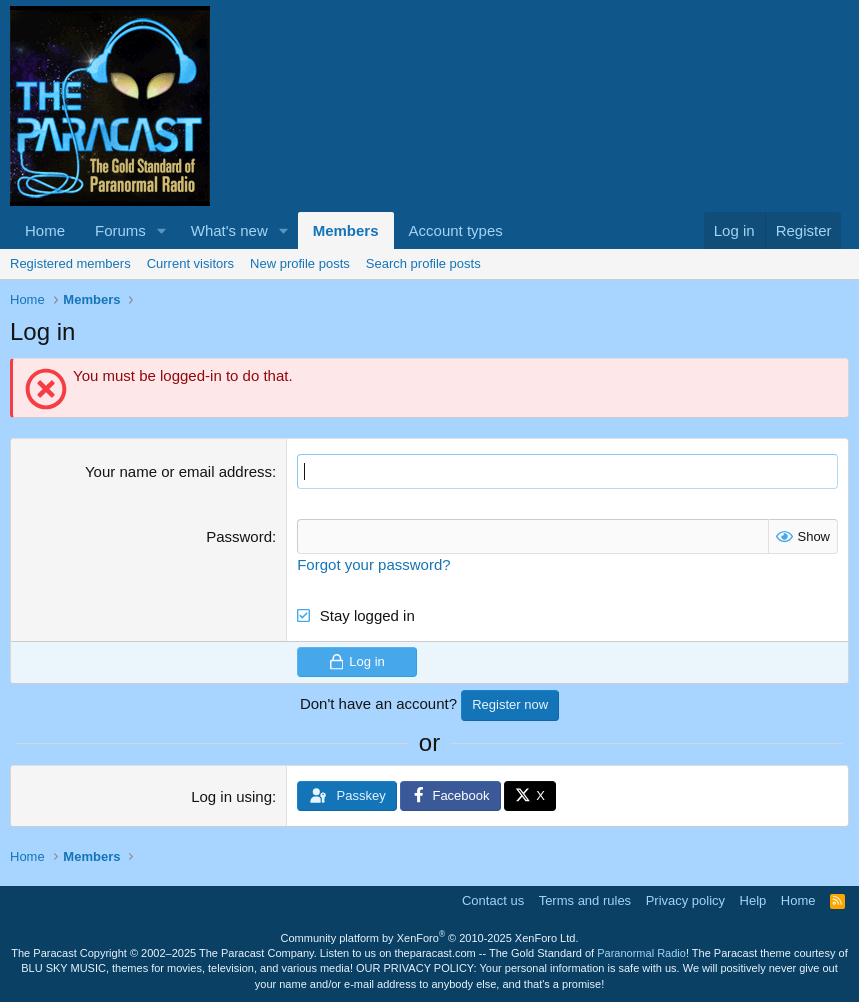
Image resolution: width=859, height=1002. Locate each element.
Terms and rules (585, 900)
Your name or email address (178, 471)
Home (45, 230)
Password (239, 536)
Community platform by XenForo (430, 938)
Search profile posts (423, 263)
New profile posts (300, 263)
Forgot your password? (373, 564)
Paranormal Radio (641, 953)
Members (346, 230)
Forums (120, 230)
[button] (162, 230)
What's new (229, 230)
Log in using (231, 796)
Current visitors (190, 263)
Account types (456, 230)
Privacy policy (685, 900)
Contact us (493, 900)
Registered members (70, 263)
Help (753, 900)
